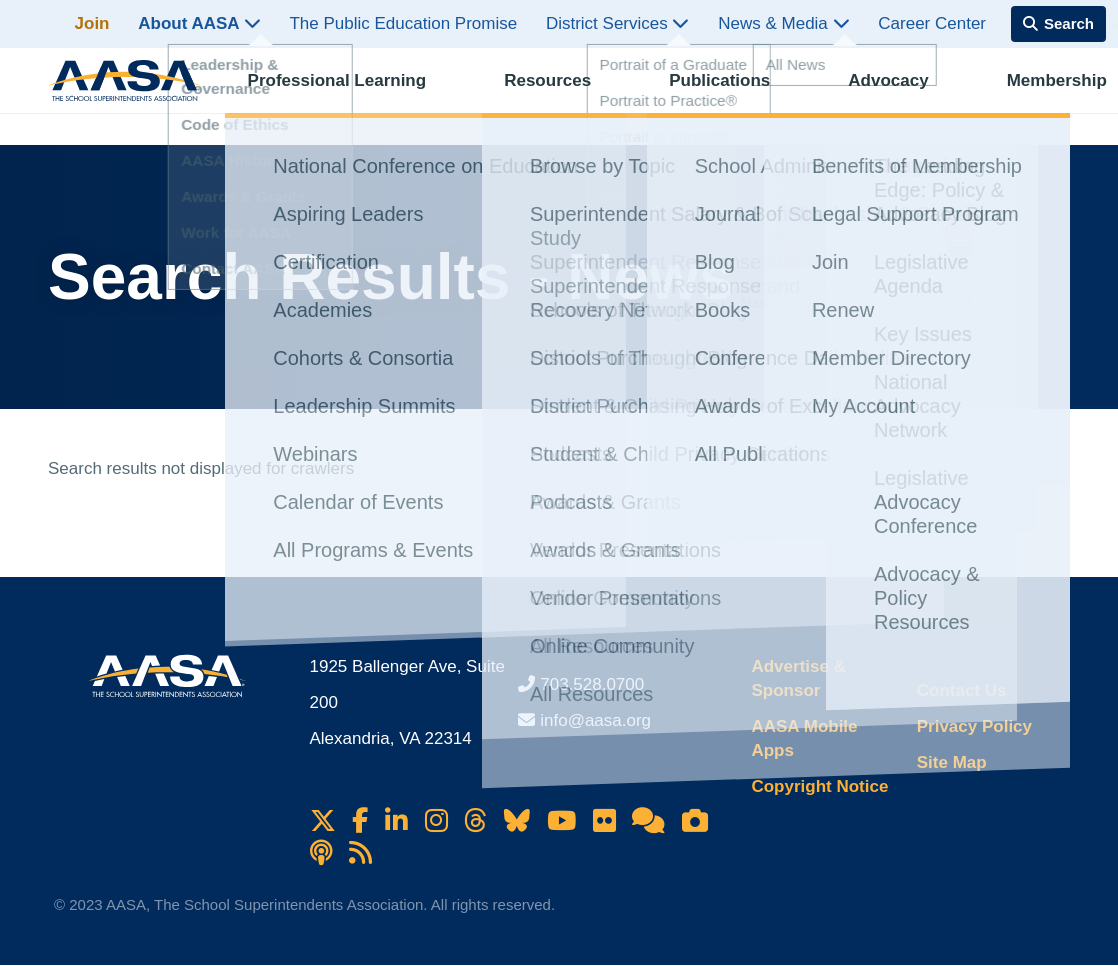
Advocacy (840, 95)
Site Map (952, 762)
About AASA (199, 23)
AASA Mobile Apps (804, 738)
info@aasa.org (595, 720)
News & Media (783, 23)
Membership (990, 95)
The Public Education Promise (403, 23)
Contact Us (962, 690)
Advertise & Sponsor (798, 678)
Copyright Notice (819, 786)
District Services (618, 23)
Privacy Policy (974, 726)
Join (92, 23)
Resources (536, 95)
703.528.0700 (592, 684)
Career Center (932, 23)
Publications (690, 95)
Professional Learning (344, 95)
